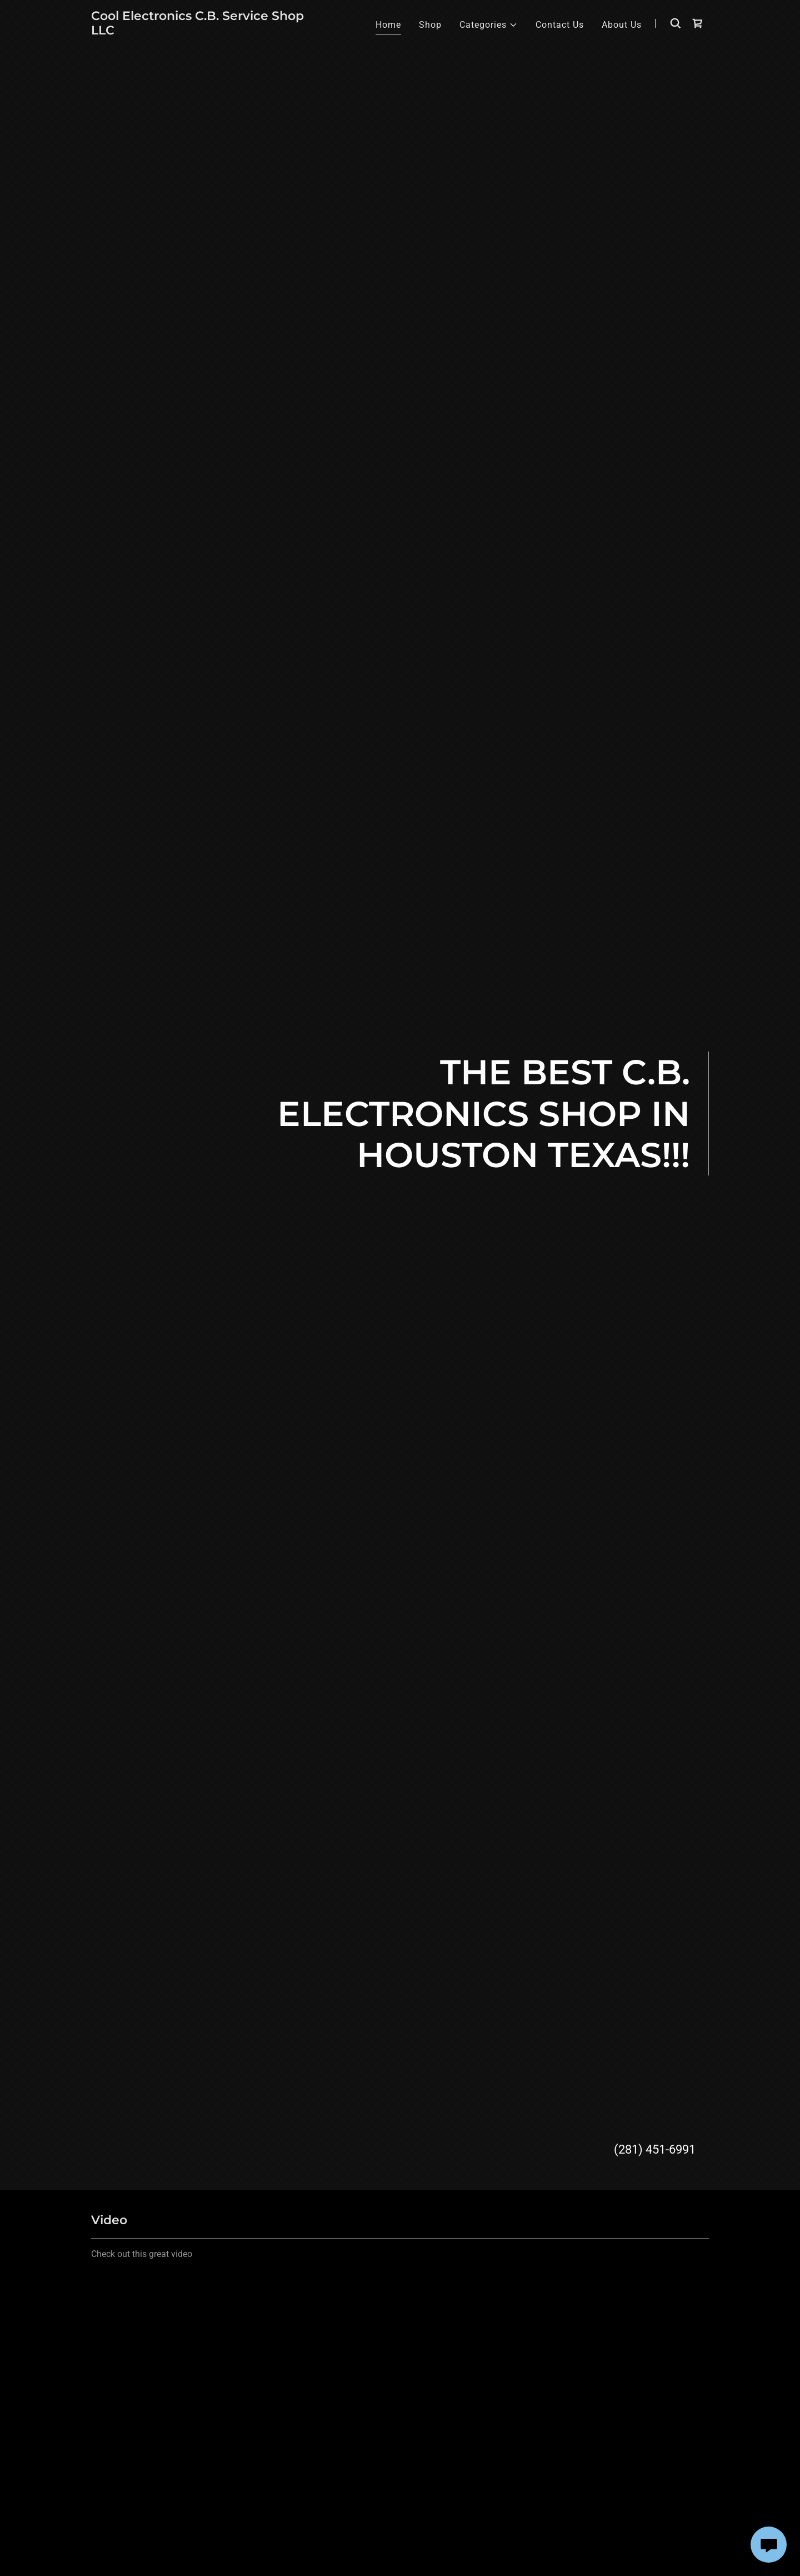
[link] (199, 31)
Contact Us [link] (560, 24)
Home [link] (388, 24)
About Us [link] (622, 24)
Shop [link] (430, 24)
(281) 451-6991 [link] (655, 2149)
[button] (488, 25)
